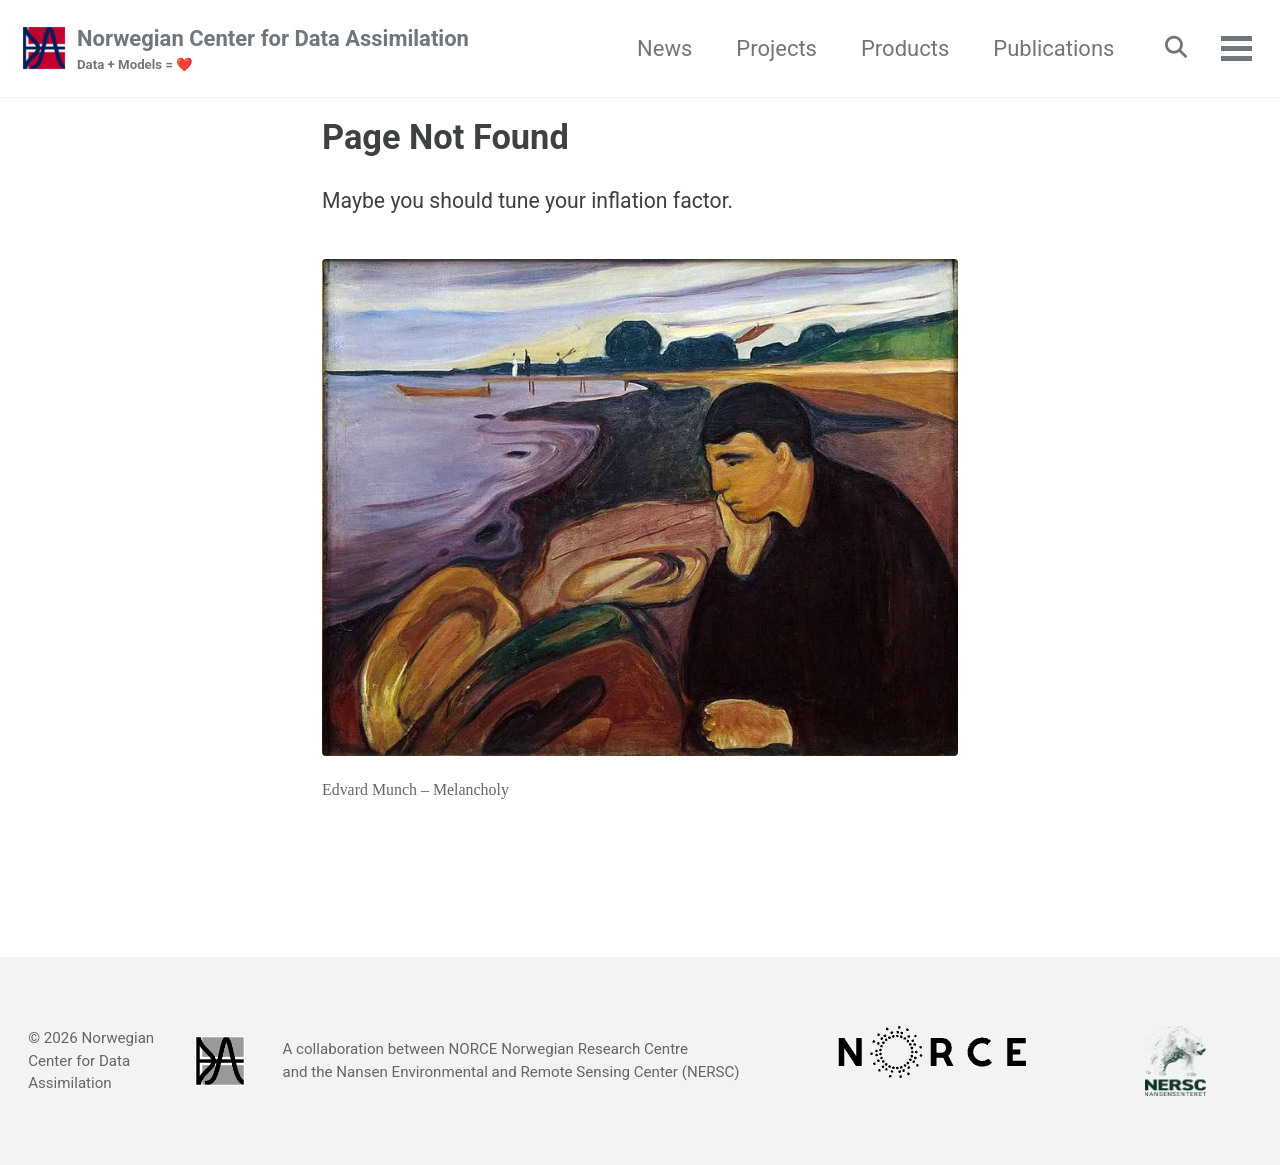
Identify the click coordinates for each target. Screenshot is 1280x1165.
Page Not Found (445, 138)
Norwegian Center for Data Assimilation (273, 51)
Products (898, 48)
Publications (1046, 48)
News (657, 48)
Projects (769, 48)
